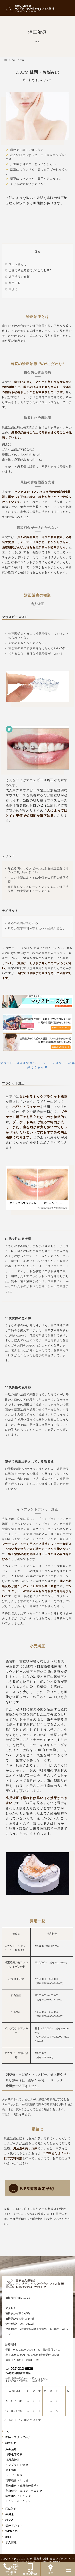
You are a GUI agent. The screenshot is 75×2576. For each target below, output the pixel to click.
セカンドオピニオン (18, 2501)
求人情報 (11, 2542)
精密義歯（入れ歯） (18, 2480)
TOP (8, 2431)
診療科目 (11, 2442)
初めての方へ (13, 2525)
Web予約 (11, 2531)
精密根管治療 (13, 2454)
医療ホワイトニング (18, 2495)
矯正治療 (11, 2470)
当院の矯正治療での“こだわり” (28, 270)
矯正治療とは (16, 264)
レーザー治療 (13, 2475)
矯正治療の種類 (17, 276)
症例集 (9, 2514)
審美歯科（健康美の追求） (22, 2485)
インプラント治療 (16, 2464)
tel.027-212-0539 (19, 2369)
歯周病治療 (12, 2459)
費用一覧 (13, 283)
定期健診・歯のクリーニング (23, 2490)
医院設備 (11, 2508)
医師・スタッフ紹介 (18, 2437)
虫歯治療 (11, 2449)
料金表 (9, 2519)
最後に (11, 289)
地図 (8, 2536)
